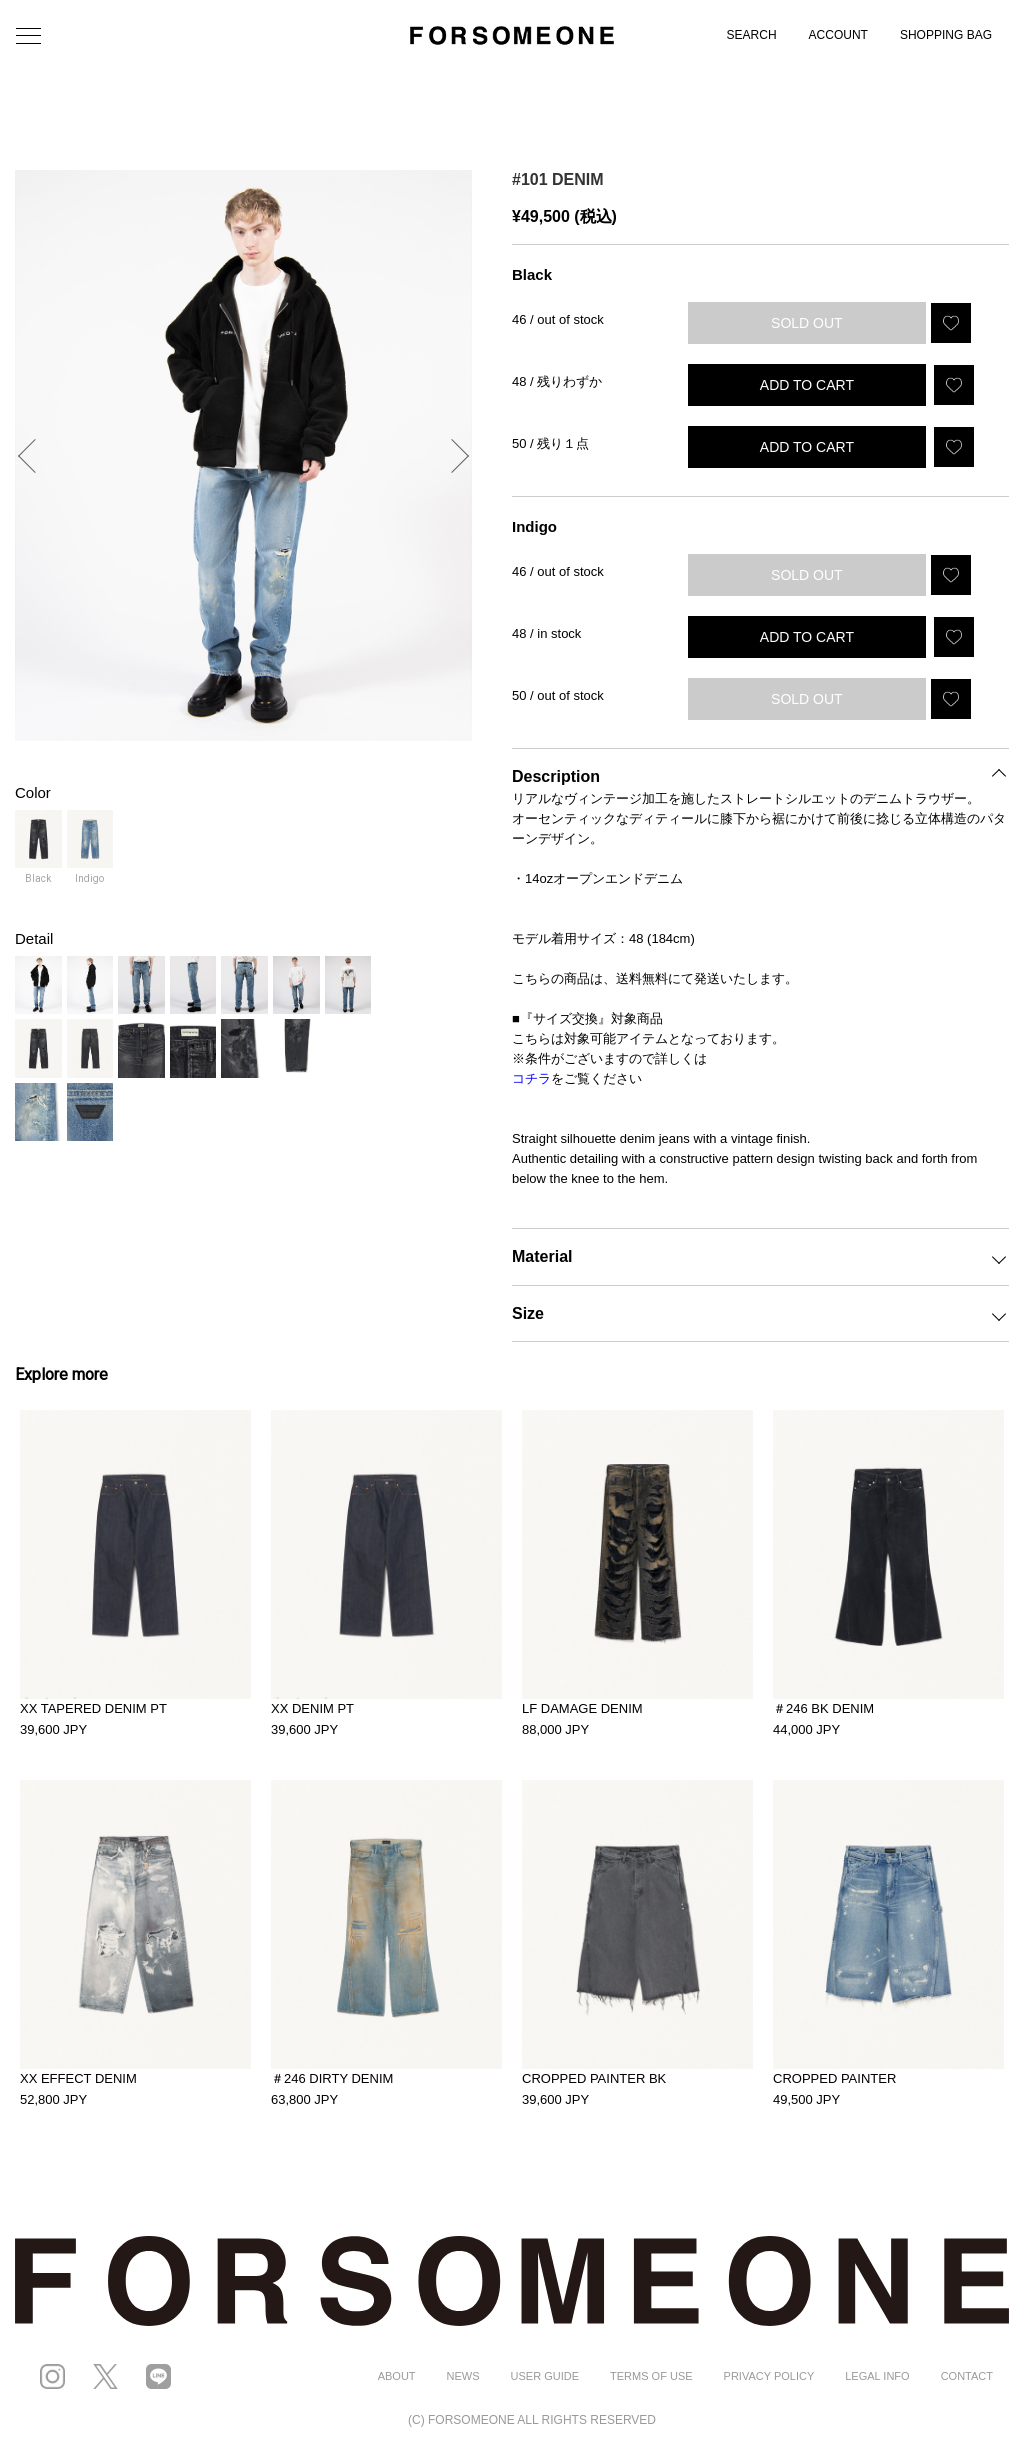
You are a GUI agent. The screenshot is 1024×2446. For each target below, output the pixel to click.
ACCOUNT (838, 35)
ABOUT (397, 2376)
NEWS (463, 2376)
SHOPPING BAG (946, 35)
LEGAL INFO (877, 2376)
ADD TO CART (807, 385)
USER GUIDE (545, 2376)
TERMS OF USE (651, 2376)
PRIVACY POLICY (769, 2376)
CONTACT (967, 2376)
